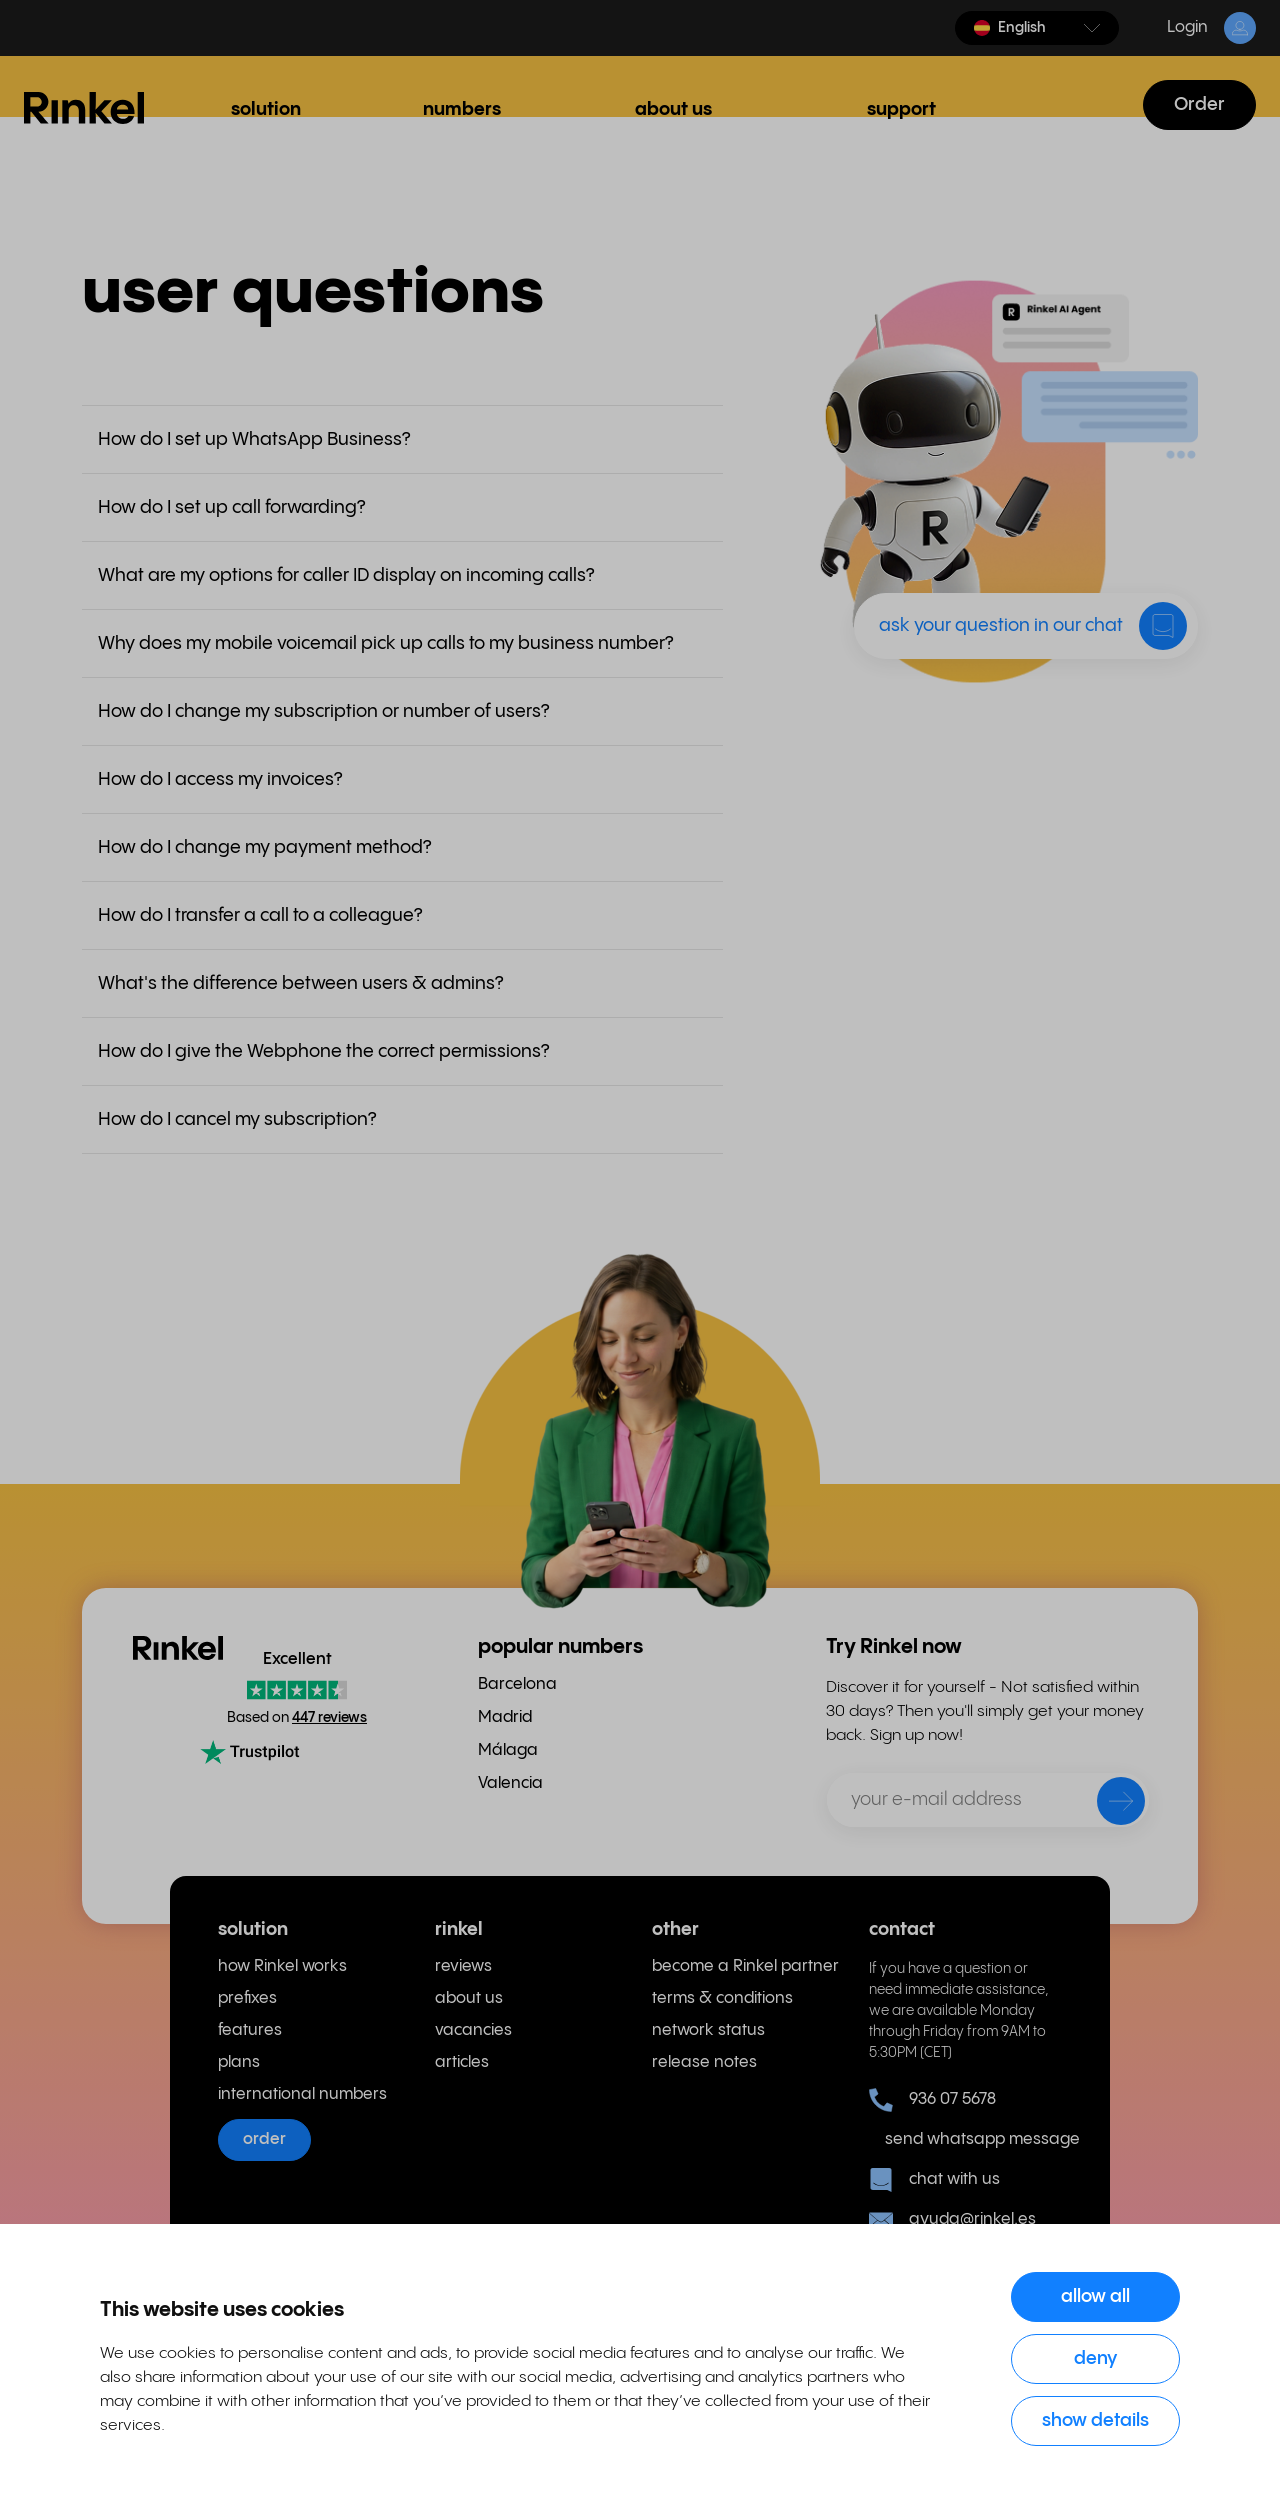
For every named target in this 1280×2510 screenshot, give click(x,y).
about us (469, 1998)
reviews (463, 1966)
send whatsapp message (973, 2139)
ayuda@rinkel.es (952, 2220)
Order (1199, 104)
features (250, 2030)
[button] (1037, 28)
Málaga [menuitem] (508, 1750)
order (264, 2139)
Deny (1096, 2358)
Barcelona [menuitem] (517, 1684)
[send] (1108, 1805)
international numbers (302, 2094)
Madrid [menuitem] (505, 1717)
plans (239, 2062)
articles (462, 2062)
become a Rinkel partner (745, 1966)
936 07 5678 (932, 2100)
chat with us (934, 2180)
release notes (704, 2062)
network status (708, 2030)
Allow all (1095, 2296)
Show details (1095, 2420)
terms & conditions (722, 1998)
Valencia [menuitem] (510, 1783)
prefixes (247, 1998)
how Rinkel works (282, 1966)
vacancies (473, 2030)
